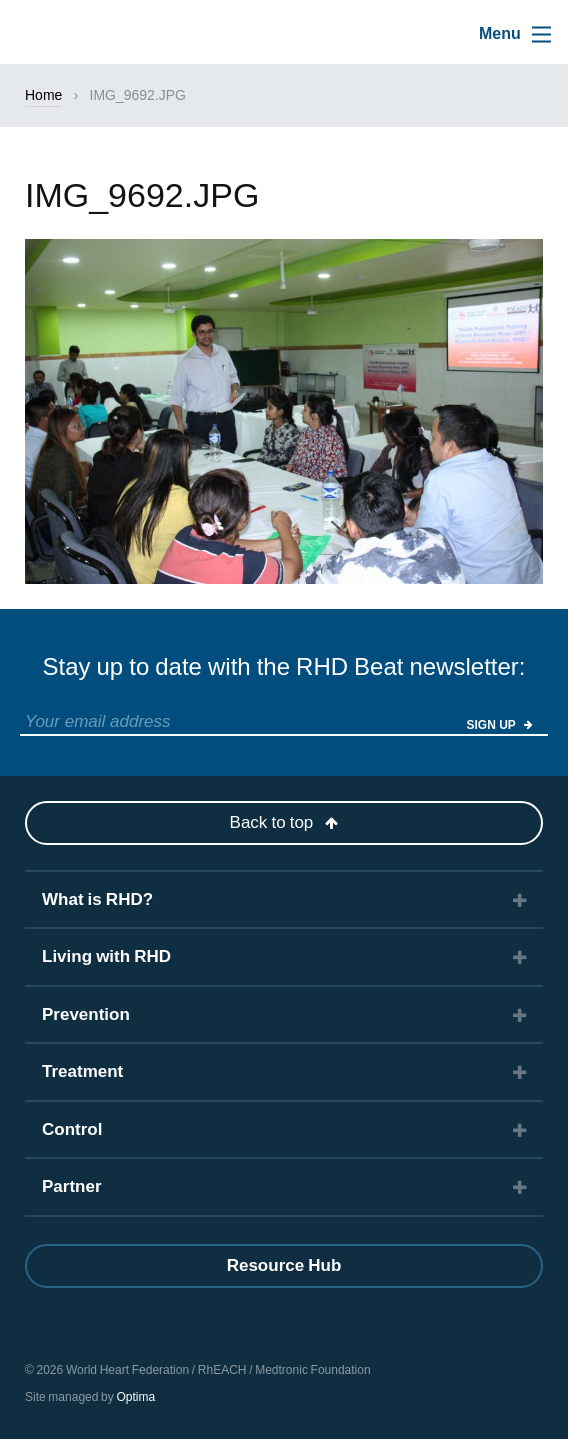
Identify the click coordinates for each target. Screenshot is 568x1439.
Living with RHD (106, 956)
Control (72, 1129)
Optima (135, 1397)
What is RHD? (97, 899)
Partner (72, 1186)
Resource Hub (284, 1265)
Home (43, 95)
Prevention (86, 1014)
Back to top (284, 822)
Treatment (82, 1071)
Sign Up (500, 725)
